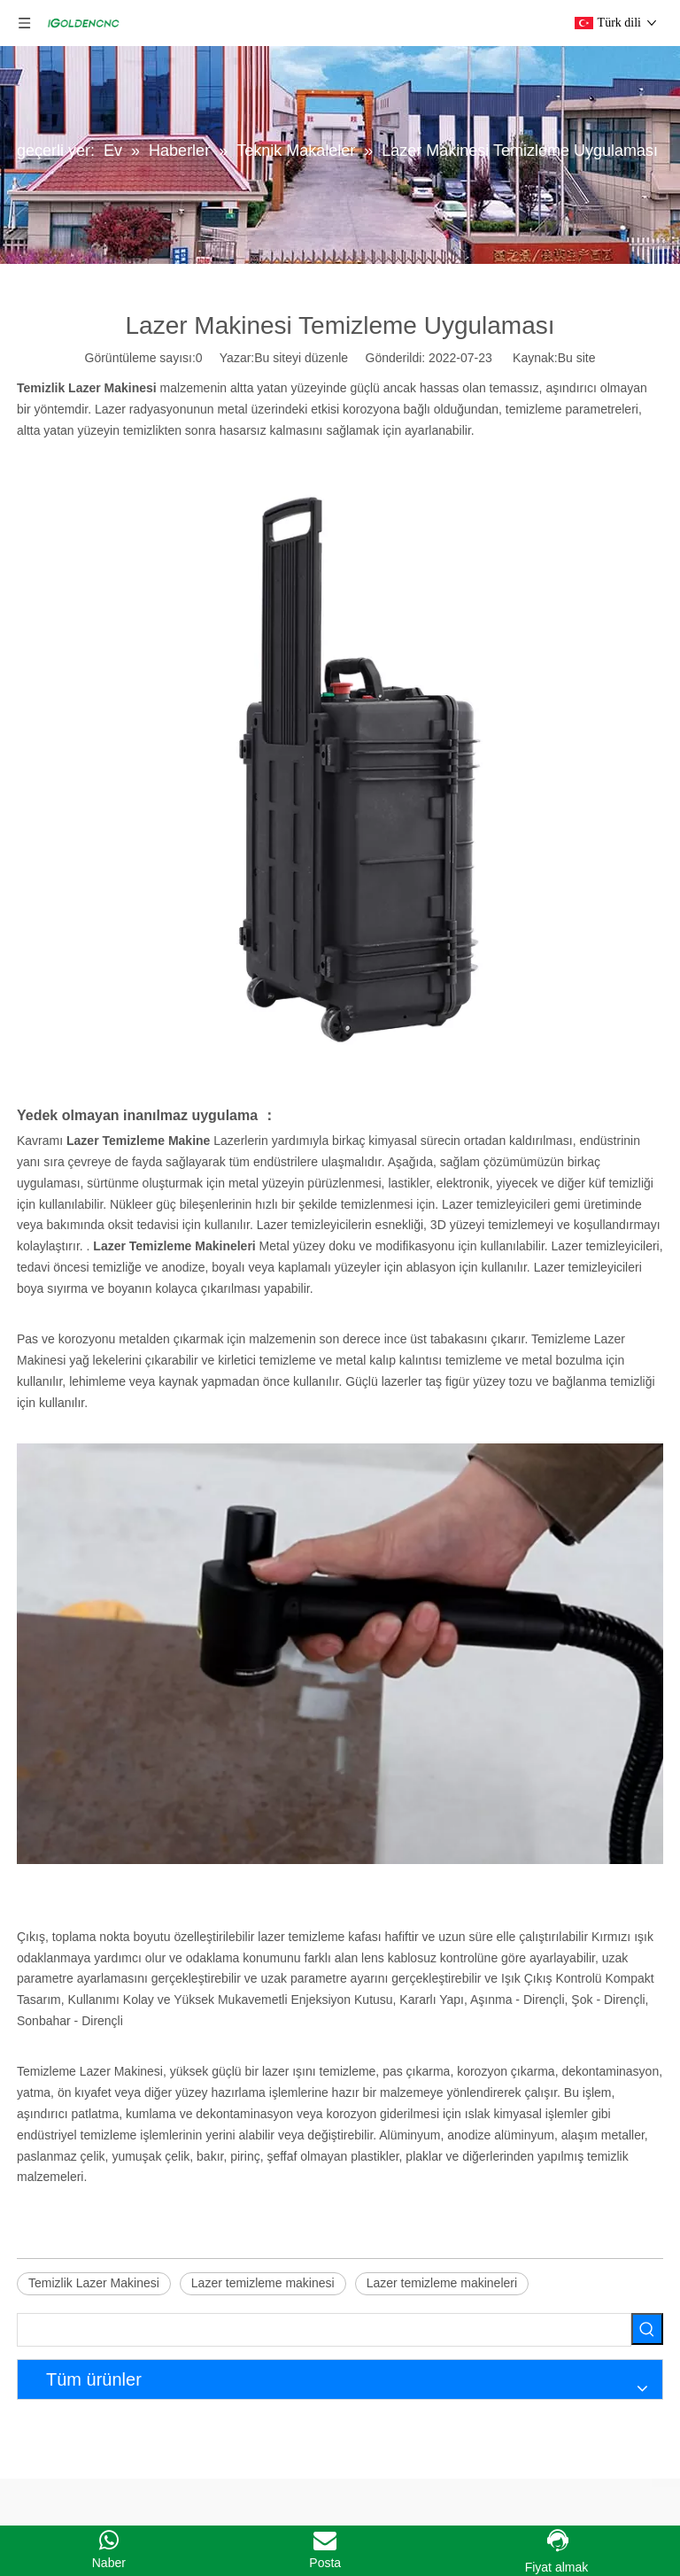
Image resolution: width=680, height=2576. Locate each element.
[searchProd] (324, 2330)
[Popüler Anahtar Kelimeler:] (647, 2329)
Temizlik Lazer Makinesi (93, 2283)
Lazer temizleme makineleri (442, 2283)
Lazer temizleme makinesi (263, 2283)
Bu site (577, 358)
